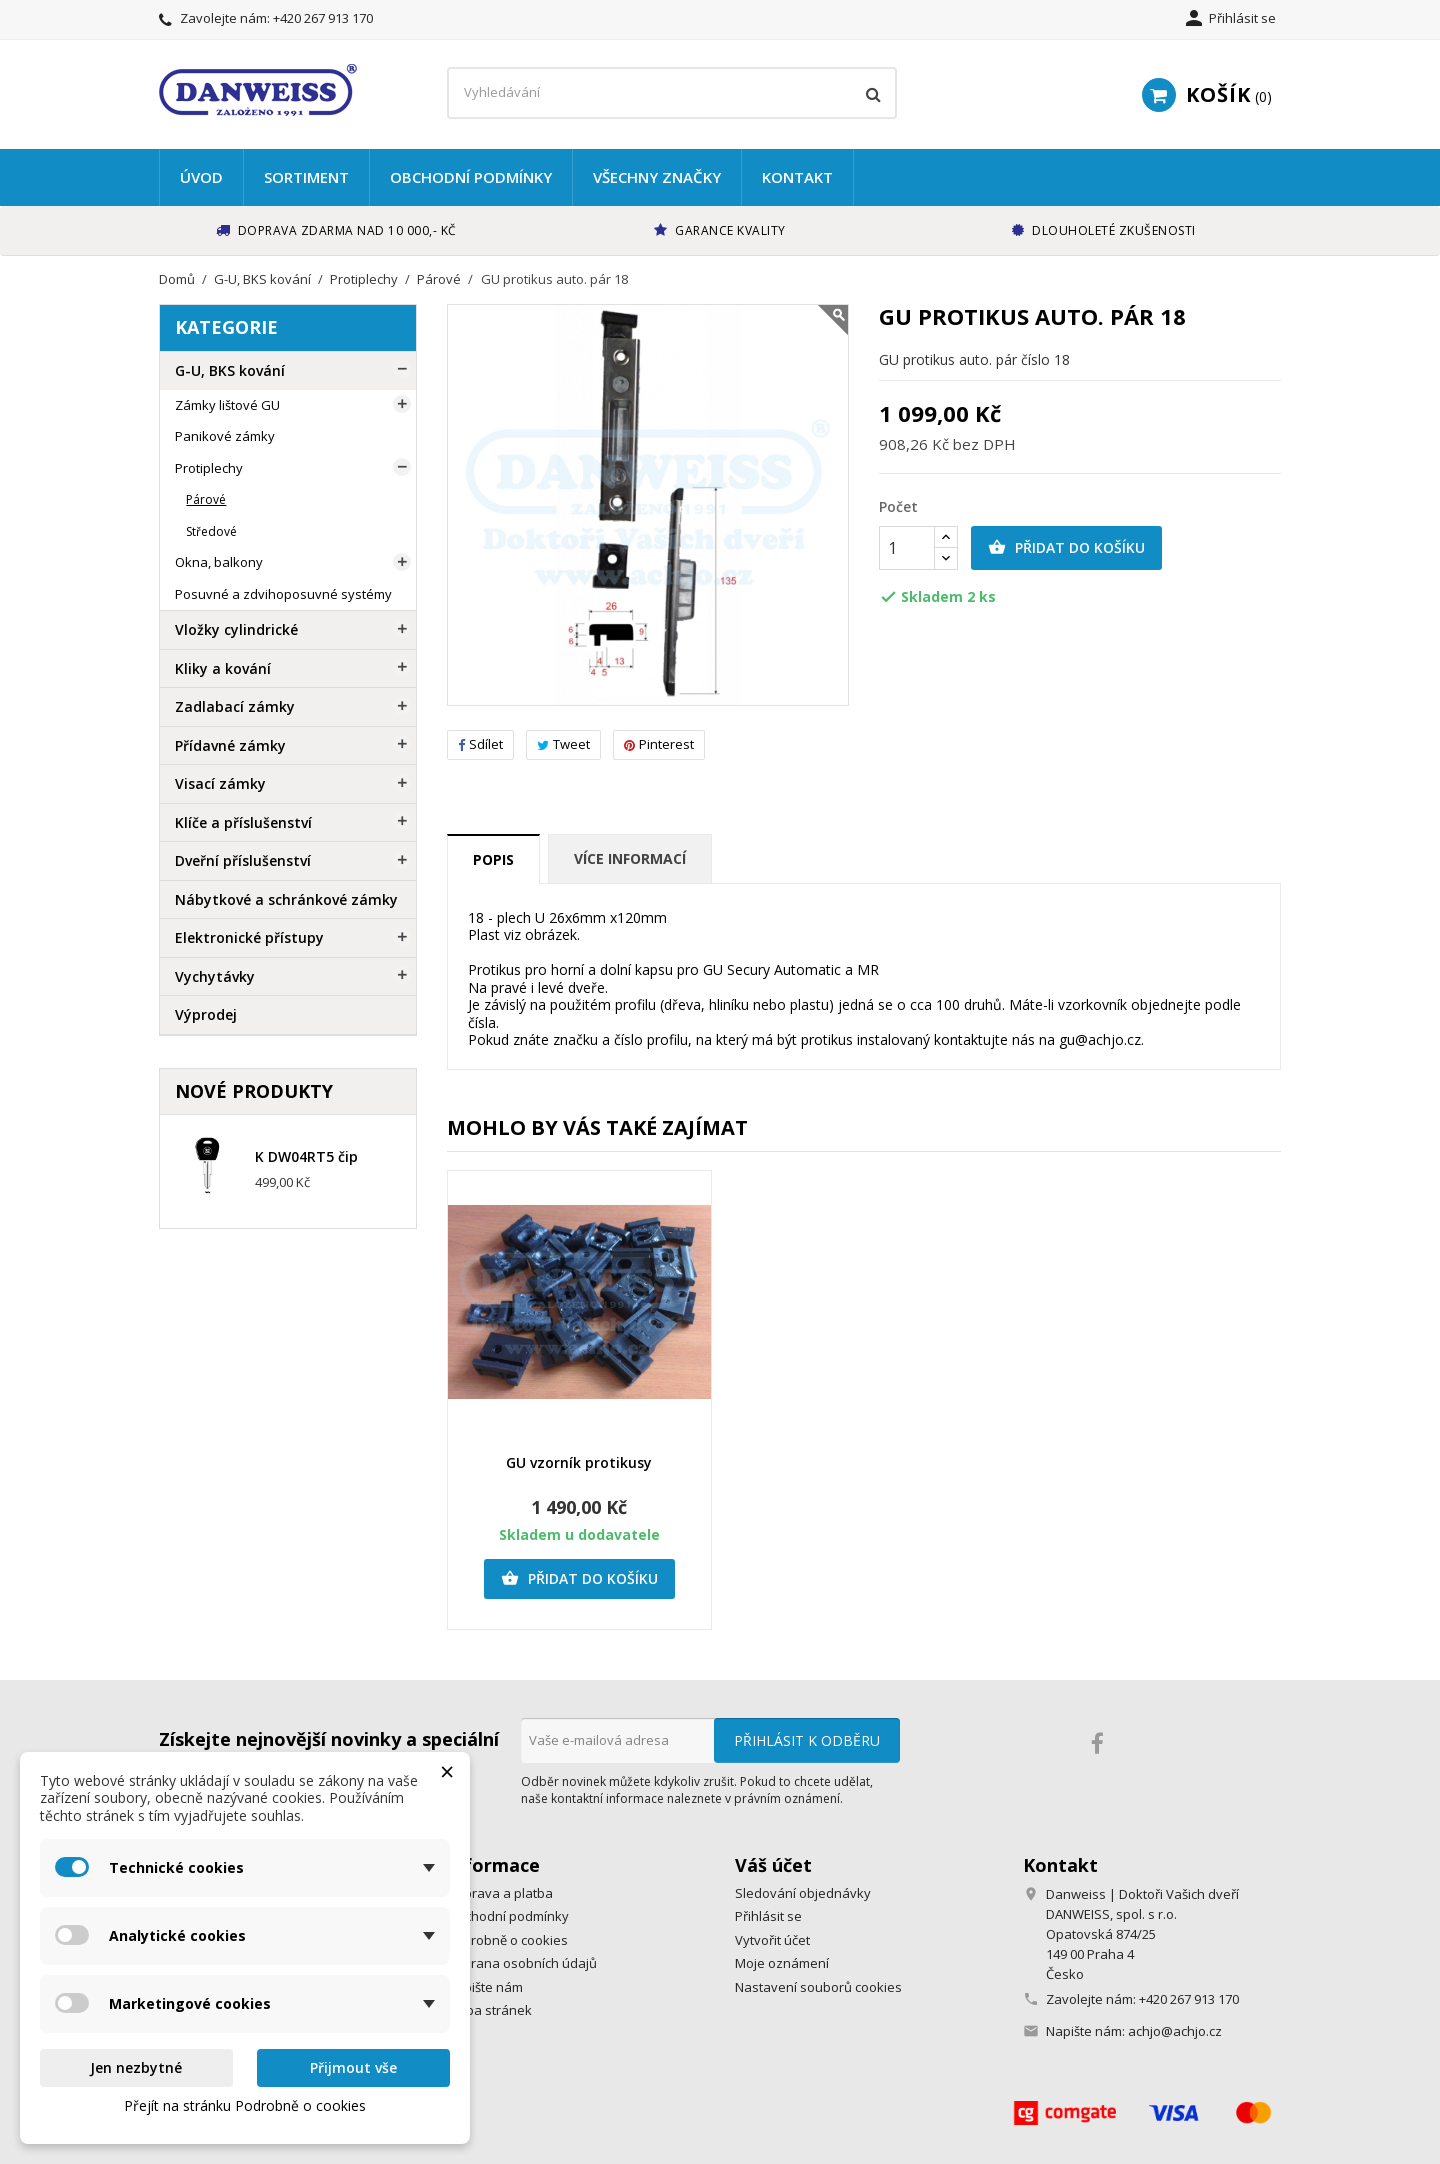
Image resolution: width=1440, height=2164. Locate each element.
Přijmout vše (353, 2067)
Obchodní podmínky (471, 177)
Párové (206, 499)
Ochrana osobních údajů (522, 1963)
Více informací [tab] (630, 858)
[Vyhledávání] (672, 93)
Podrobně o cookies (507, 1940)
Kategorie (226, 327)
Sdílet (480, 744)
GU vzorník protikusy (579, 1462)
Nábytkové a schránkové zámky (286, 899)
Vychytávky (215, 976)
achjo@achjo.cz (1175, 2031)
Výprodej (206, 1014)
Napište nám (485, 1987)
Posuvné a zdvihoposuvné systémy (283, 594)
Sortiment (306, 177)
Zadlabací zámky (235, 706)
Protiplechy (209, 468)
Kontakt (797, 177)
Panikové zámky (225, 436)
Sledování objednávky (803, 1893)
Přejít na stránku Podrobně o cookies (245, 2105)
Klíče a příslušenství (243, 822)
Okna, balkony (219, 562)
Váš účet (773, 1865)
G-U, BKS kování (230, 370)
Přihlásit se (768, 1916)
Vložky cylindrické (236, 629)
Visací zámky (220, 783)
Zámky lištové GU (227, 405)
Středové (211, 531)
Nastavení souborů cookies (818, 1987)
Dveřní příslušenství (243, 860)
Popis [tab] (493, 859)
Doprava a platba (500, 1893)
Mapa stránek (489, 2010)
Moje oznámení (782, 1963)
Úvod (201, 177)
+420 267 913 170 (323, 18)
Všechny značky (657, 177)
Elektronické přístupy (249, 937)
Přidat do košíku (1066, 548)
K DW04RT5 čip (306, 1156)
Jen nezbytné (136, 2067)
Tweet (563, 744)
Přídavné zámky (230, 745)
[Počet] (907, 548)
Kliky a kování (223, 668)
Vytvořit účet (772, 1940)
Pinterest (659, 744)
